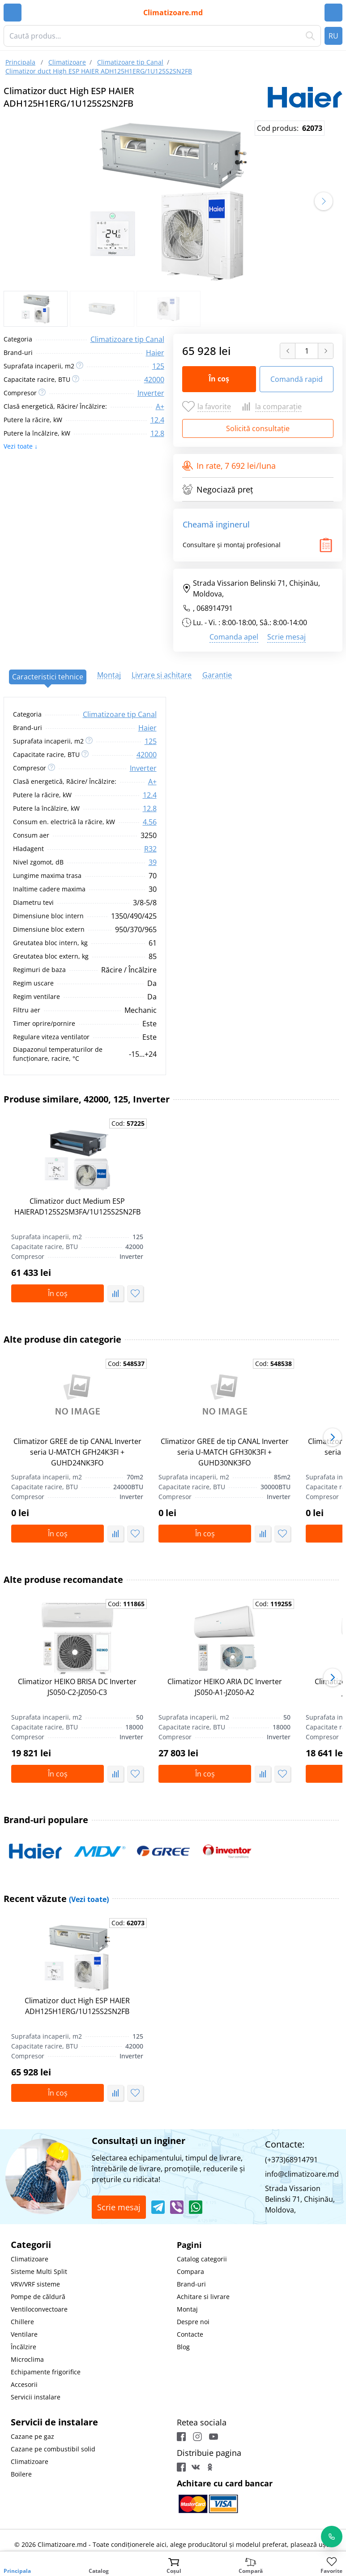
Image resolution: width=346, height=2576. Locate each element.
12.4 (157, 420)
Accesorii (24, 2384)
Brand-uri (191, 2284)
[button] (324, 201)
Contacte (190, 2334)
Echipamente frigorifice (46, 2372)
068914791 (214, 608)
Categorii (31, 2245)
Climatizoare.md (173, 12)
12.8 (157, 433)
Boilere (21, 2474)
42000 (154, 380)
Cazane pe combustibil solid (53, 2449)
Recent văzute (56, 1899)
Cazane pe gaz (32, 2436)
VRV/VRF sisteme (35, 2284)
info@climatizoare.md (302, 2174)
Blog (183, 2347)
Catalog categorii (202, 2259)
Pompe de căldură (38, 2296)
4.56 (150, 822)
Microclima (27, 2359)
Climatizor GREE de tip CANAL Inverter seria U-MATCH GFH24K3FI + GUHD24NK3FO (77, 1452)
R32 (150, 849)
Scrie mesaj (286, 637)
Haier (155, 353)
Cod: (128, 1123)
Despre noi (193, 2321)
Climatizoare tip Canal (127, 339)
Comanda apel (233, 637)
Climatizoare (29, 2259)
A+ (160, 406)
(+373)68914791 (291, 2160)
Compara (190, 2271)
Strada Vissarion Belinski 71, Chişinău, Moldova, (251, 588)
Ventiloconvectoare (39, 2309)
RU (333, 36)
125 (158, 366)
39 (153, 862)
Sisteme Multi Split (39, 2271)
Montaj (187, 2309)
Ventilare (24, 2334)
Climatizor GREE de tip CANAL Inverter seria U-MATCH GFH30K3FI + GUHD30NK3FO (225, 1452)
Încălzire (23, 2347)
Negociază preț (217, 489)
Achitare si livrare (203, 2296)
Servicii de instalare (54, 2422)
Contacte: (284, 2144)
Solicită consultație (258, 428)
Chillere (22, 2321)
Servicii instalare (35, 2397)
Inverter (150, 393)
